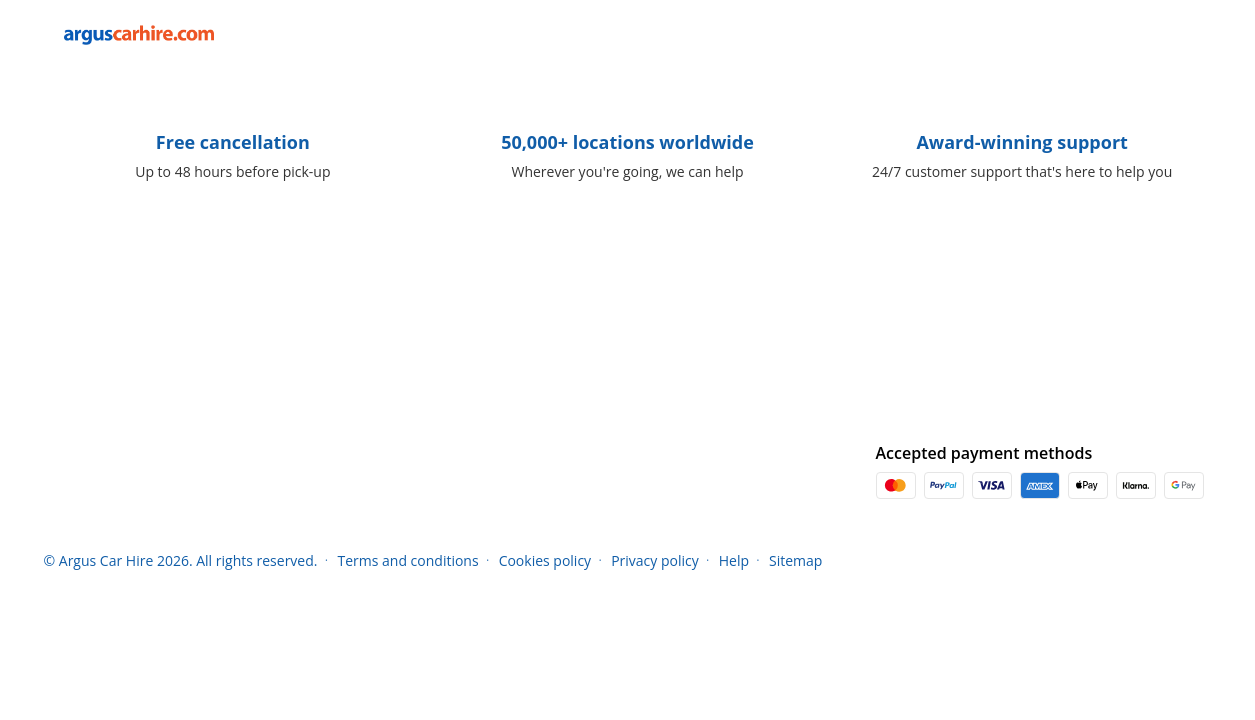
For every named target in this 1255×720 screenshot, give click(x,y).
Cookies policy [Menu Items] (545, 560)
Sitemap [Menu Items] (795, 560)
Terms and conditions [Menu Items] (407, 560)
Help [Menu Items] (734, 560)
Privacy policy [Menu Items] (655, 560)
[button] (1190, 35)
